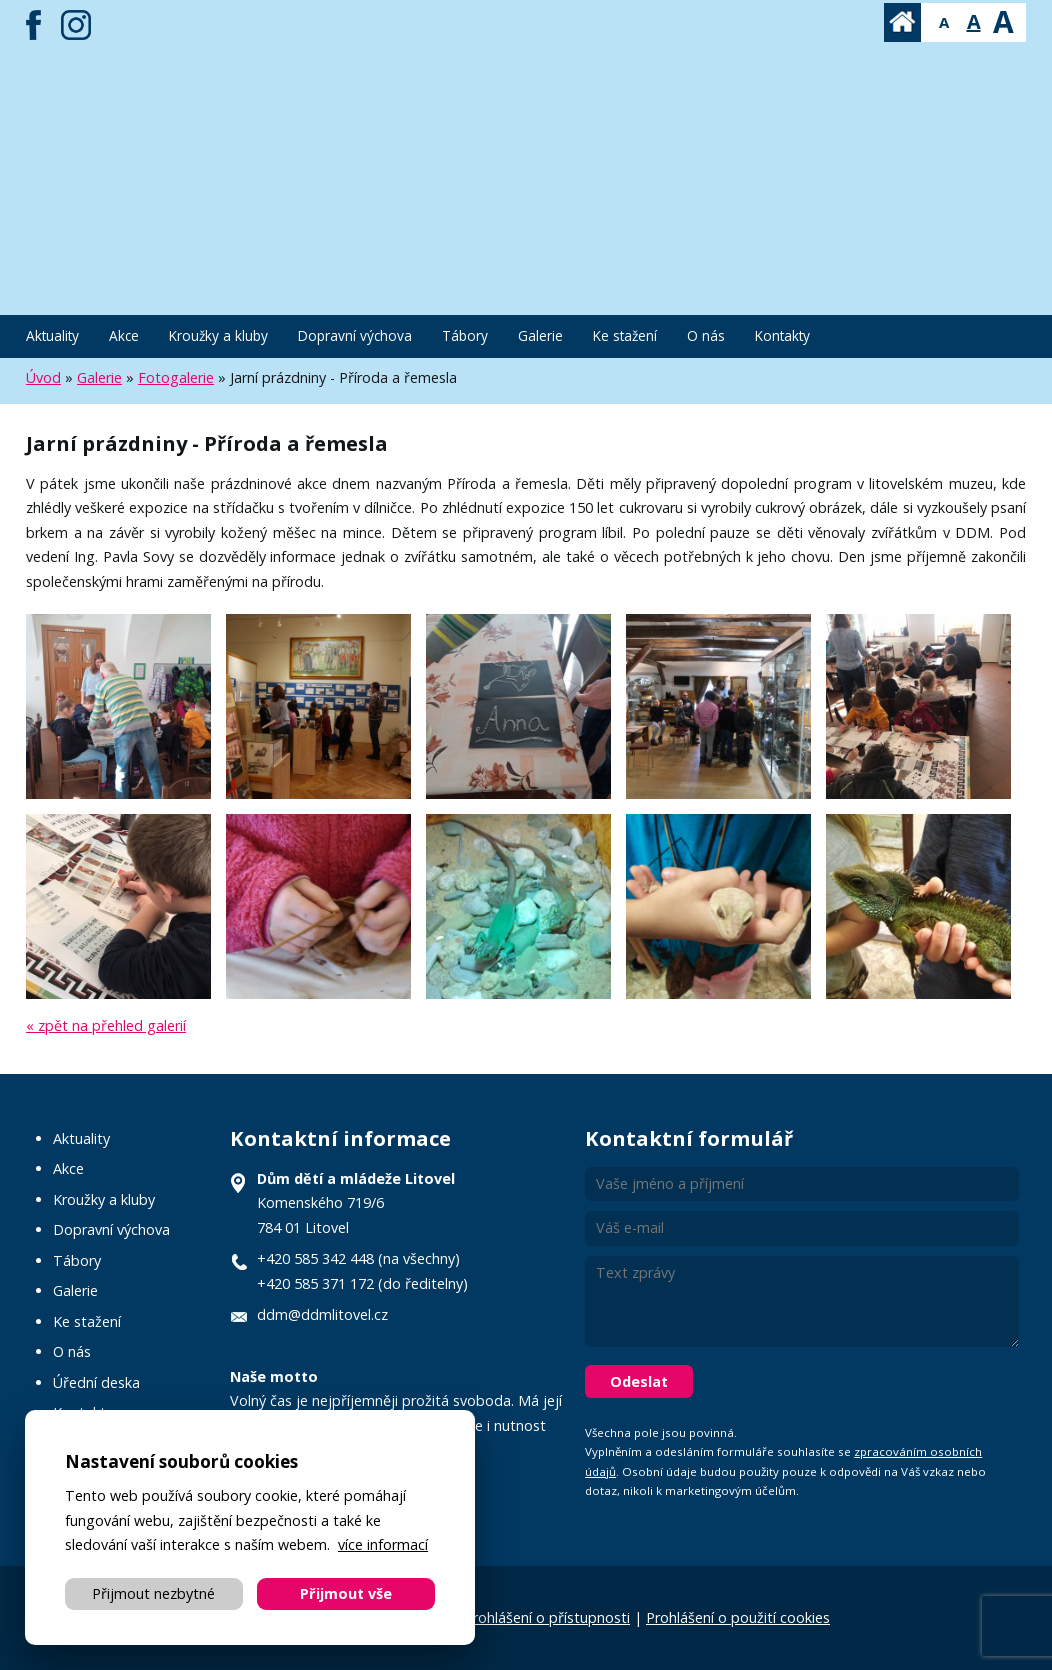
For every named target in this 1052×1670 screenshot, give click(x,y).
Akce (124, 335)
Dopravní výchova (355, 335)
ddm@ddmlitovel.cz (322, 1314)
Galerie (540, 335)
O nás (706, 335)
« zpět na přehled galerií (106, 1025)
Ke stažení (625, 335)
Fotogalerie (176, 377)
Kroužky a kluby (218, 335)
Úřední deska (96, 1382)
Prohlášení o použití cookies (738, 1617)
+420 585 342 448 (315, 1258)
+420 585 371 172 (315, 1283)
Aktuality (52, 335)
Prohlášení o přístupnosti (547, 1617)
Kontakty (782, 335)
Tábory (465, 335)
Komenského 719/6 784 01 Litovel (356, 1203)
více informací (383, 1544)
